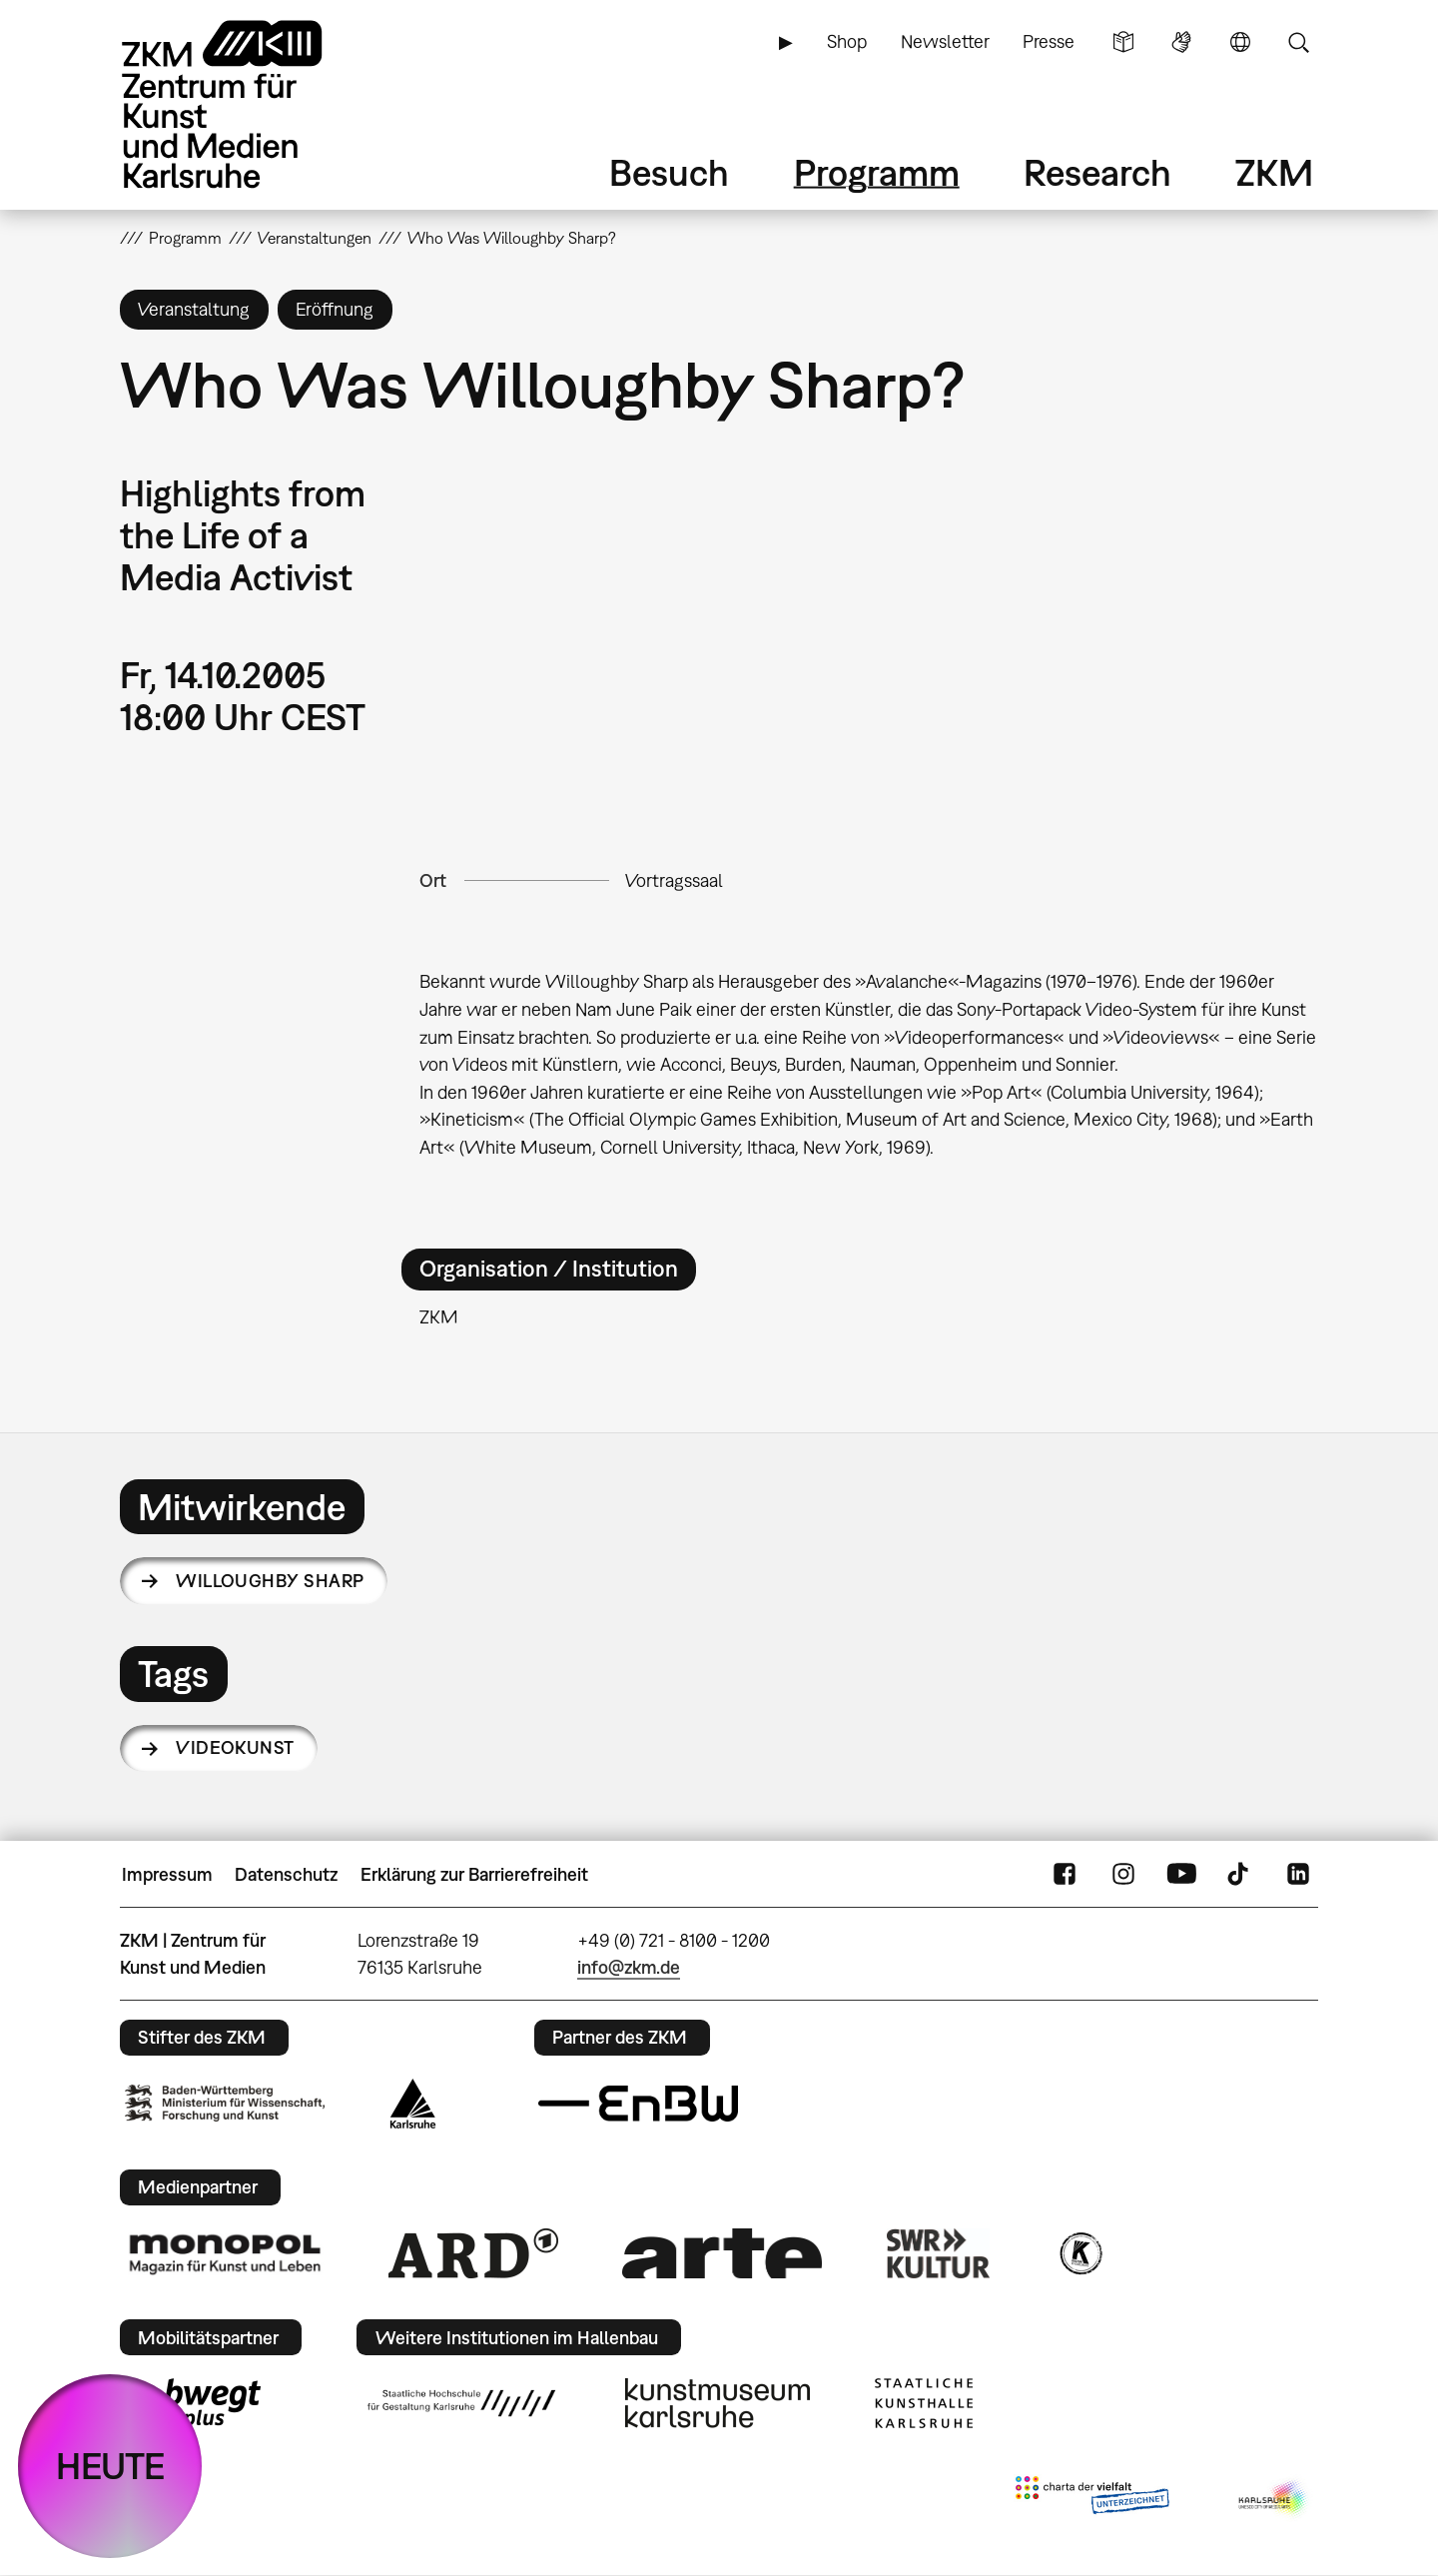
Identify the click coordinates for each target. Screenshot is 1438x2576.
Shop (847, 41)
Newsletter (945, 41)
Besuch (669, 172)
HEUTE (110, 2465)
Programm (877, 172)
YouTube (1181, 1875)
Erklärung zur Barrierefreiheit (474, 1874)
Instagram (1123, 1875)
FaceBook (1064, 1875)
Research (1097, 172)
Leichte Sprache (1123, 42)
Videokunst (235, 1747)
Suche (1298, 42)
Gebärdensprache (1181, 42)
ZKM (1274, 172)
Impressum (167, 1874)
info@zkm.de (628, 1967)
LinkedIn (1298, 1875)
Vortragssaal (674, 880)
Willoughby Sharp (269, 1580)
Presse (1049, 41)
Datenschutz (286, 1874)
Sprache (1240, 42)
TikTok (1240, 1875)
